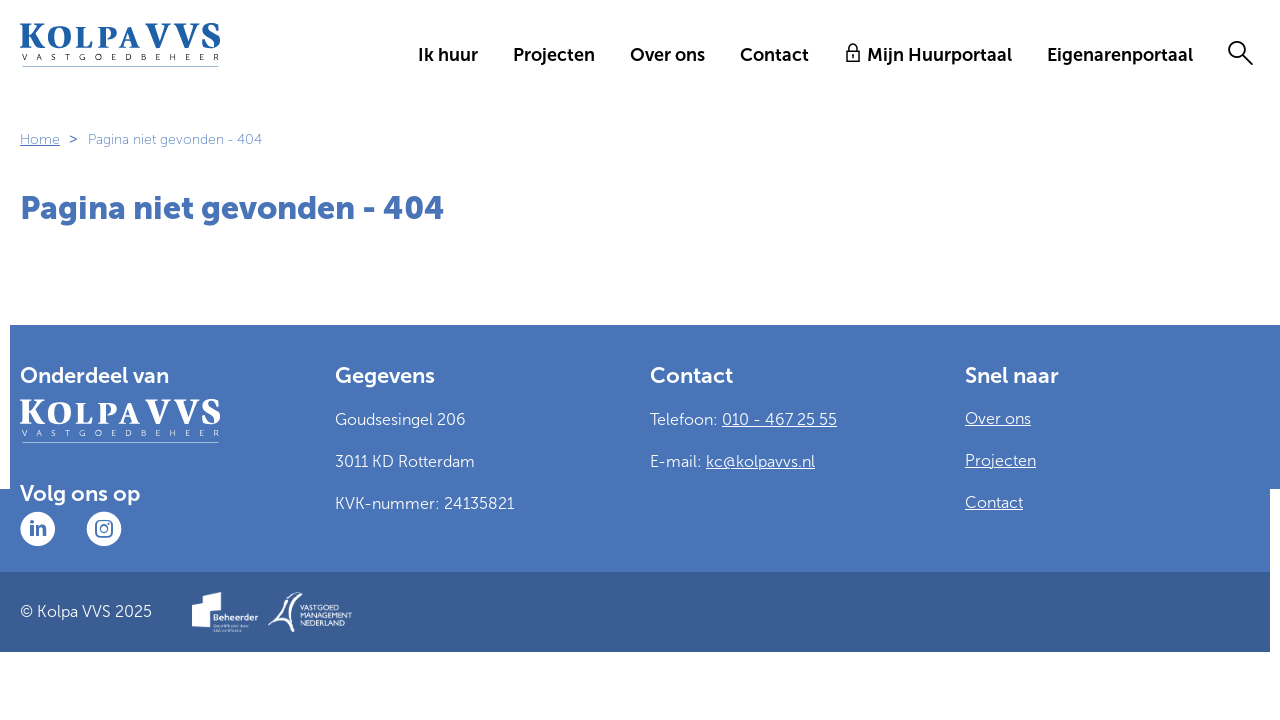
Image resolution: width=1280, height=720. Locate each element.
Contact (774, 55)
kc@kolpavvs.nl (760, 461)
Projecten (554, 55)
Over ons (667, 55)
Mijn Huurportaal (939, 55)
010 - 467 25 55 (779, 419)
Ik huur (448, 55)
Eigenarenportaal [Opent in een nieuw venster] (1120, 55)
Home (40, 139)
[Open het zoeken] (1240, 55)
